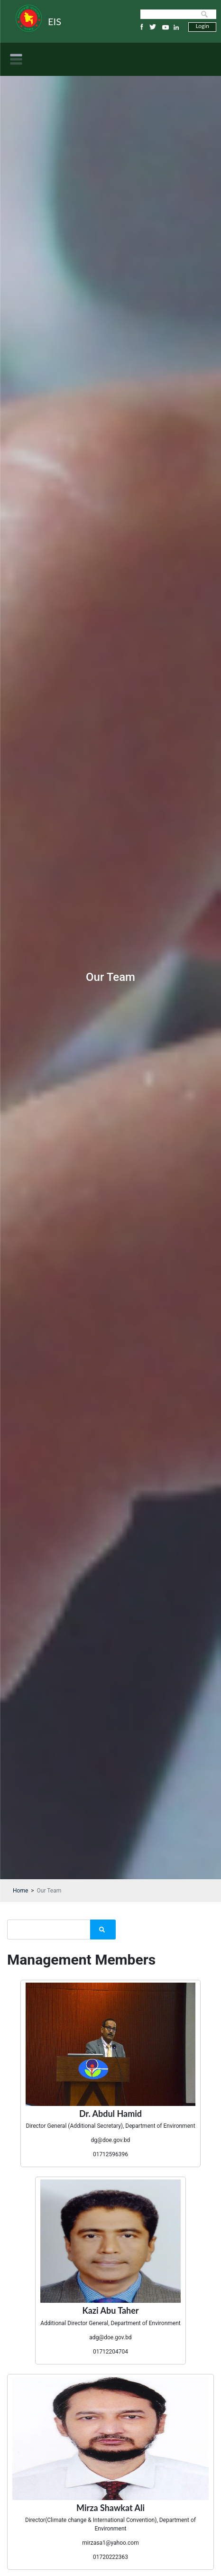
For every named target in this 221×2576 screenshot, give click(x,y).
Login (202, 25)
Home (20, 1890)
